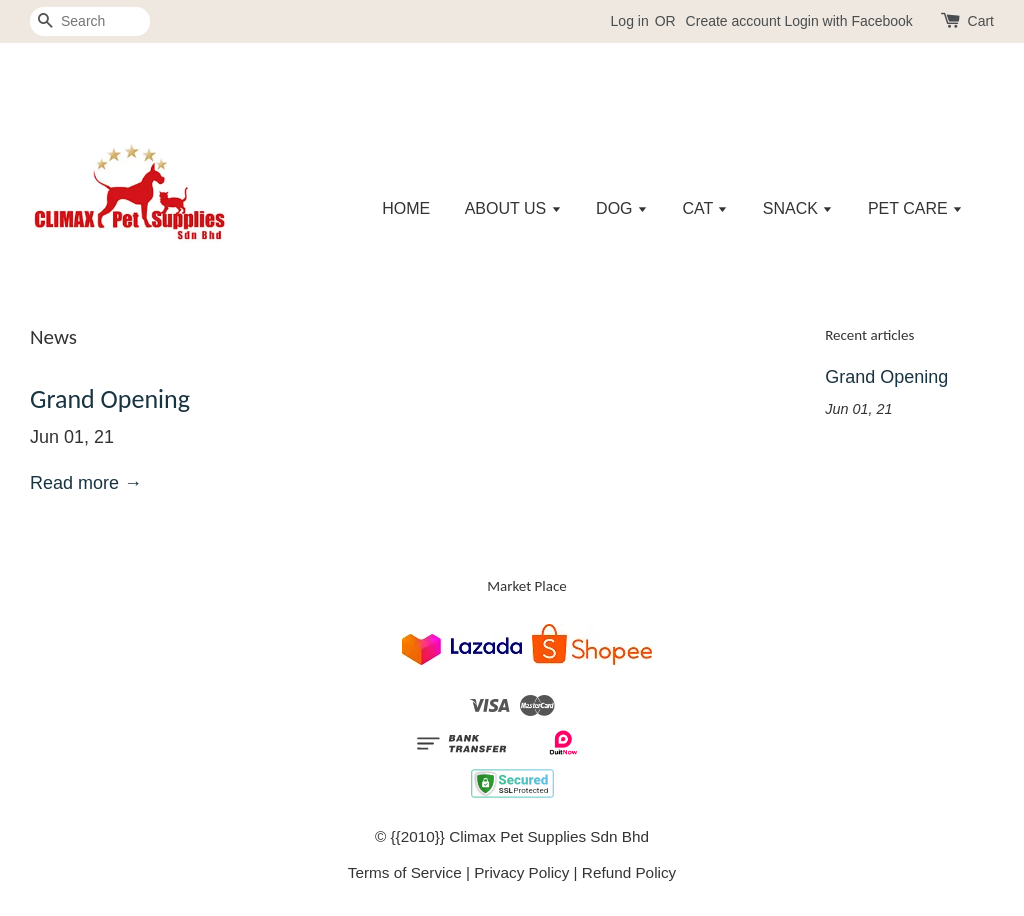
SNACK (798, 208)
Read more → (86, 483)
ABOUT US (513, 208)
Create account (733, 21)
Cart (981, 21)
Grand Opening (110, 399)
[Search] (90, 21)
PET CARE (915, 208)
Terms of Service (405, 872)
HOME (406, 208)
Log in (630, 21)
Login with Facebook (848, 21)
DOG (622, 208)
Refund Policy (629, 872)
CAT (705, 208)
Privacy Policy (521, 872)
